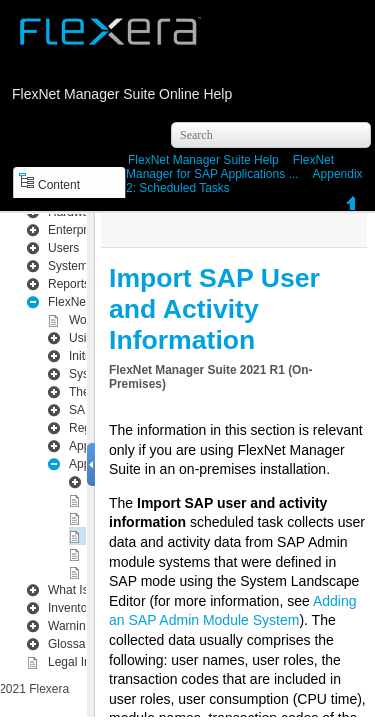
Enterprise (75, 216)
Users (63, 234)
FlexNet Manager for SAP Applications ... (230, 167)
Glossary (71, 630)
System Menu (84, 252)
